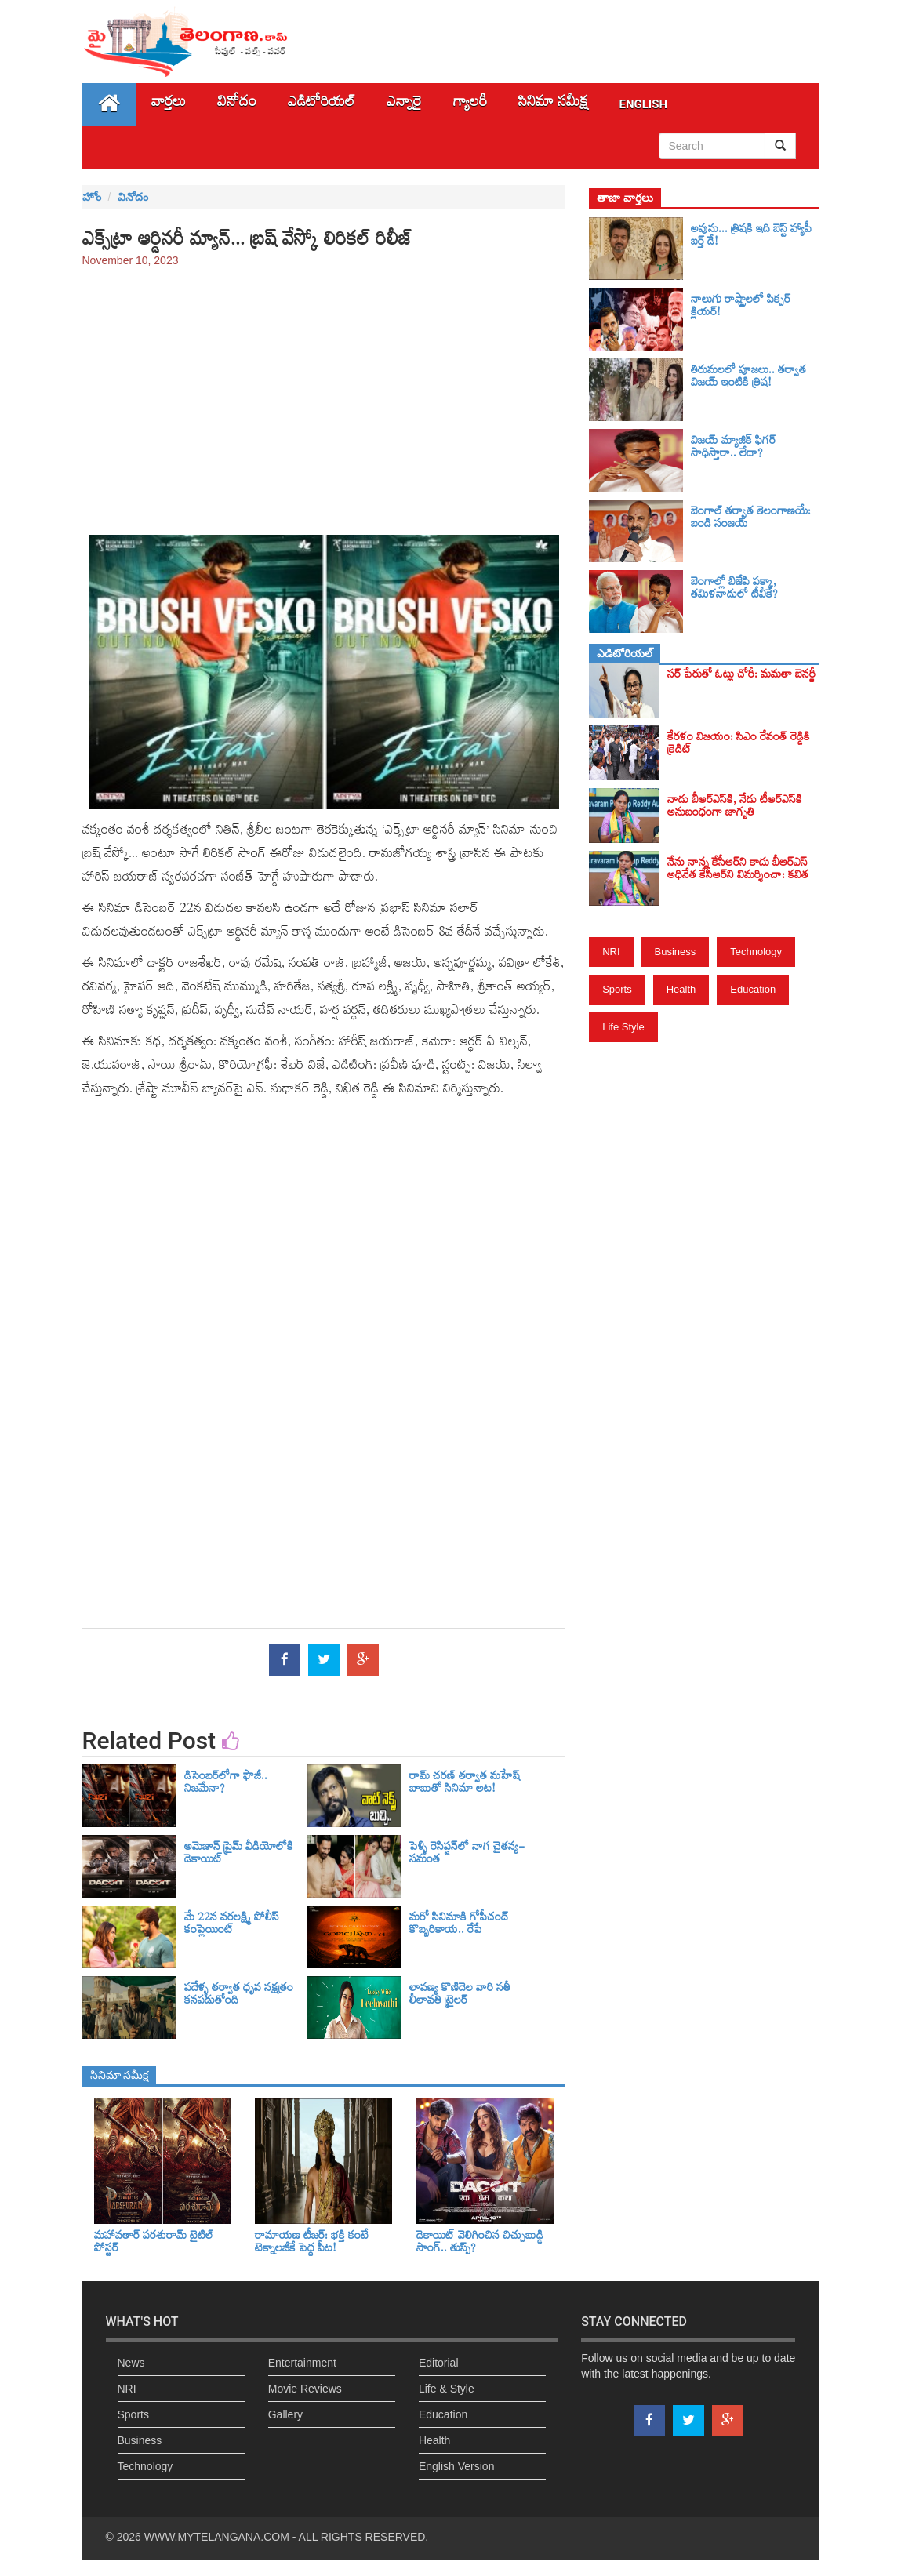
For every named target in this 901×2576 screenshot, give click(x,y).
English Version (457, 2466)
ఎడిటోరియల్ (321, 105)
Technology (756, 951)
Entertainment (302, 2362)
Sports (617, 989)
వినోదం (236, 105)
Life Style (623, 1027)
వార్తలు (168, 105)
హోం (91, 197)
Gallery (285, 2414)
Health (681, 989)
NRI (610, 951)
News (131, 2362)
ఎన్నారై (404, 105)
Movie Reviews (305, 2388)
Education (753, 989)
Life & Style (446, 2388)
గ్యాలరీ (470, 105)
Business (675, 951)
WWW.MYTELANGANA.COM (216, 2537)
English (643, 104)
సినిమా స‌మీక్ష (553, 105)
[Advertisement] (324, 393)
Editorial (439, 2362)
